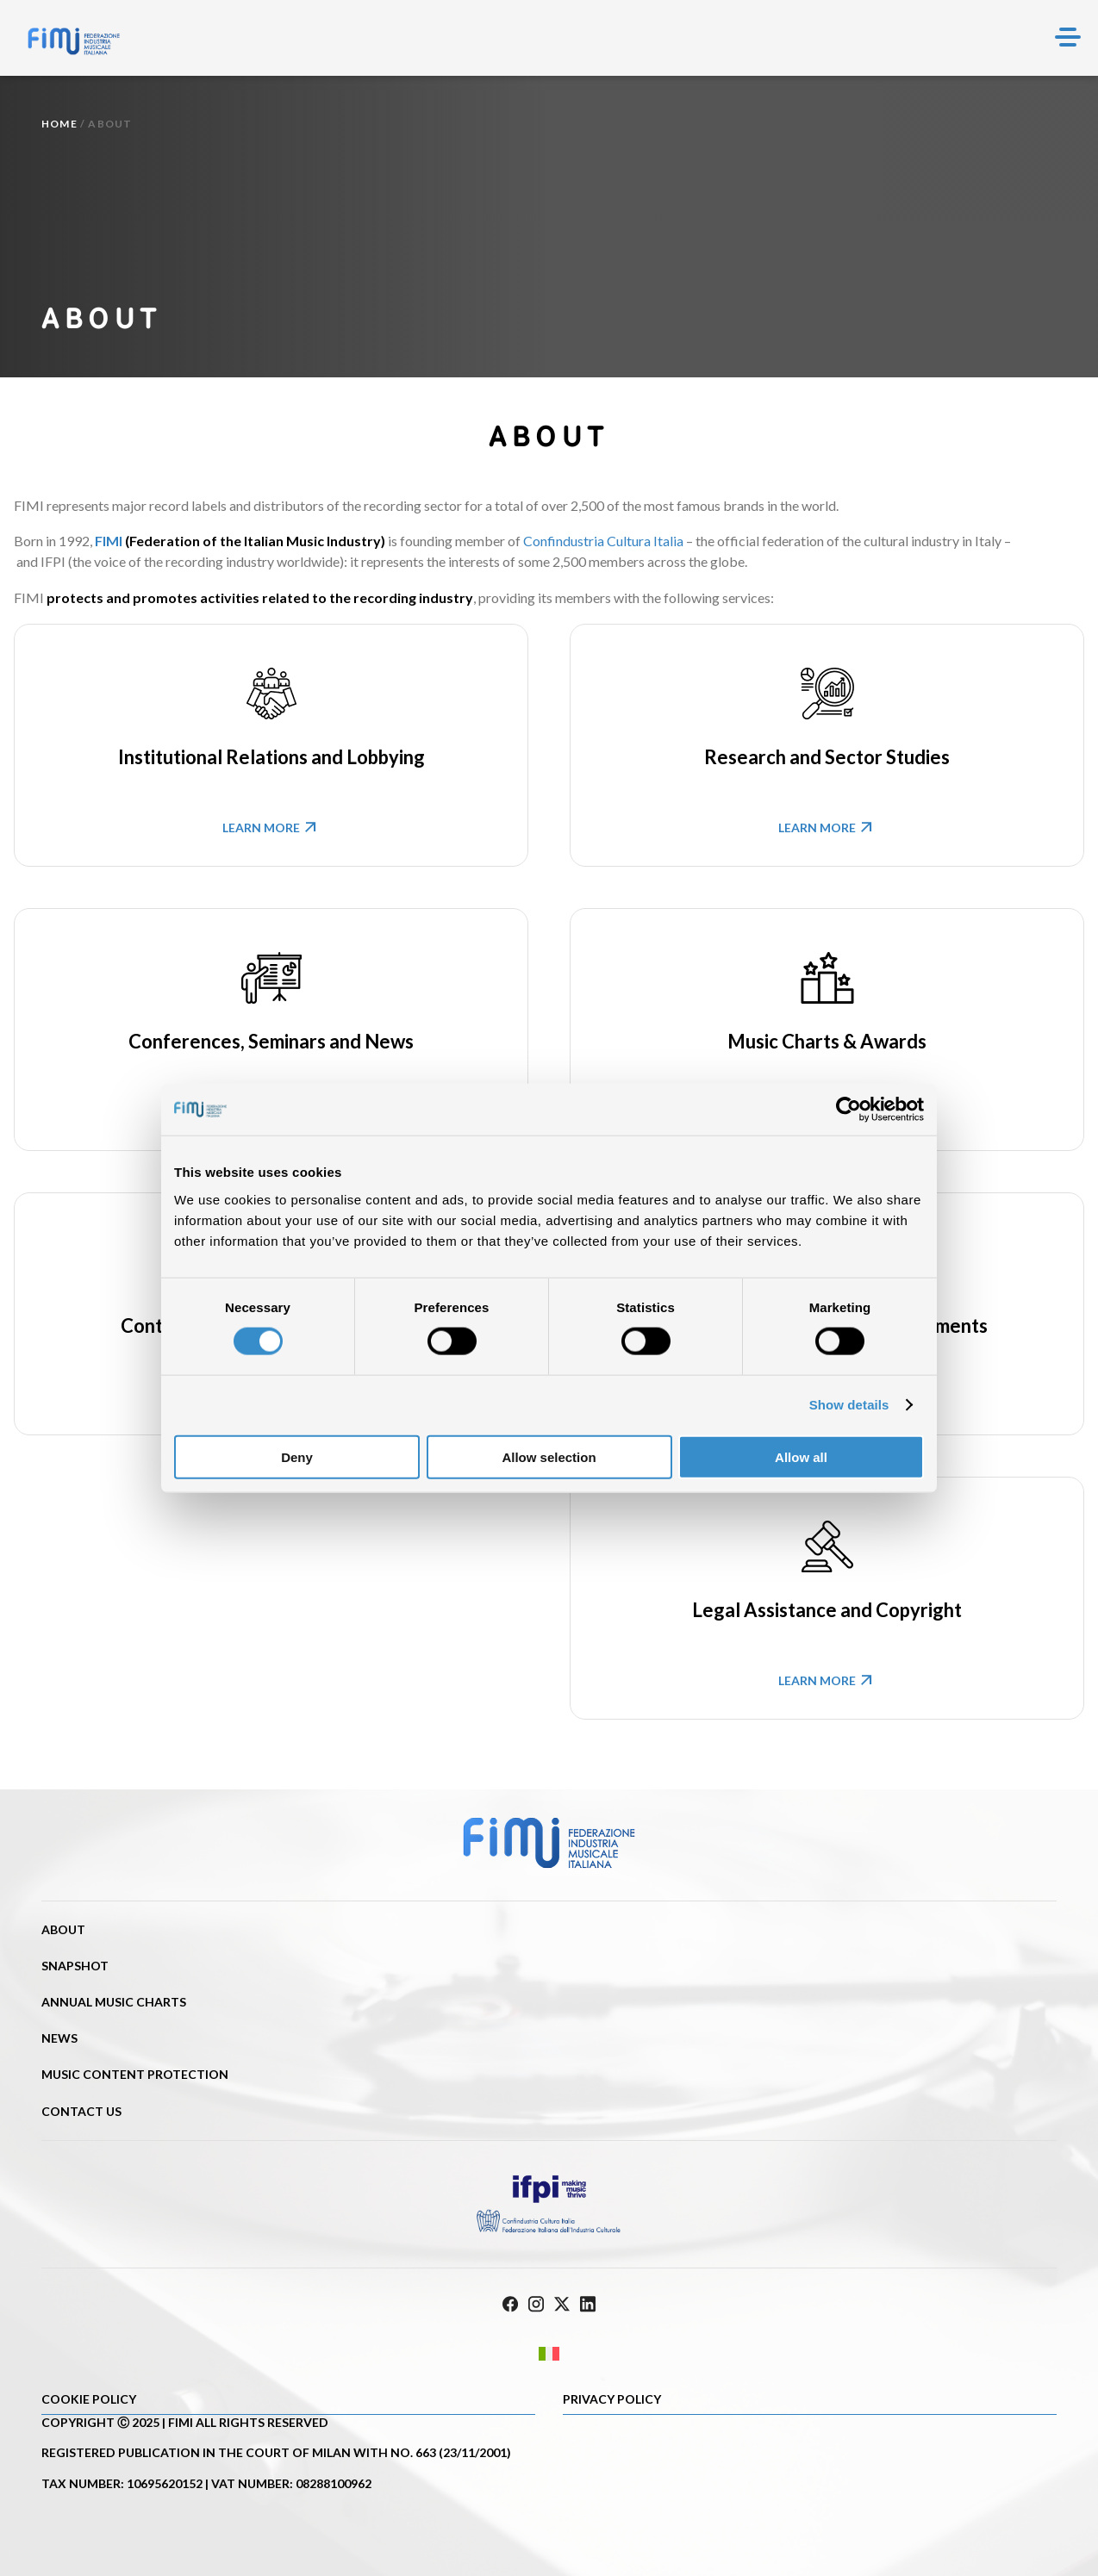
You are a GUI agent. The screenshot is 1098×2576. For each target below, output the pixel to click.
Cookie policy (88, 2399)
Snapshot (75, 1965)
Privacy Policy (612, 2399)
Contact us (81, 2111)
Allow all (801, 1456)
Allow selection (549, 1456)
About (63, 1929)
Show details (849, 1404)
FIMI (108, 540)
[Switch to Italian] (549, 2353)
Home (59, 123)
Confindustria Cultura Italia (603, 540)
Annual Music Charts (113, 2001)
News (59, 2038)
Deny (297, 1456)
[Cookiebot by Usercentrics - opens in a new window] (848, 1110)
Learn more (271, 826)
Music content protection (134, 2074)
